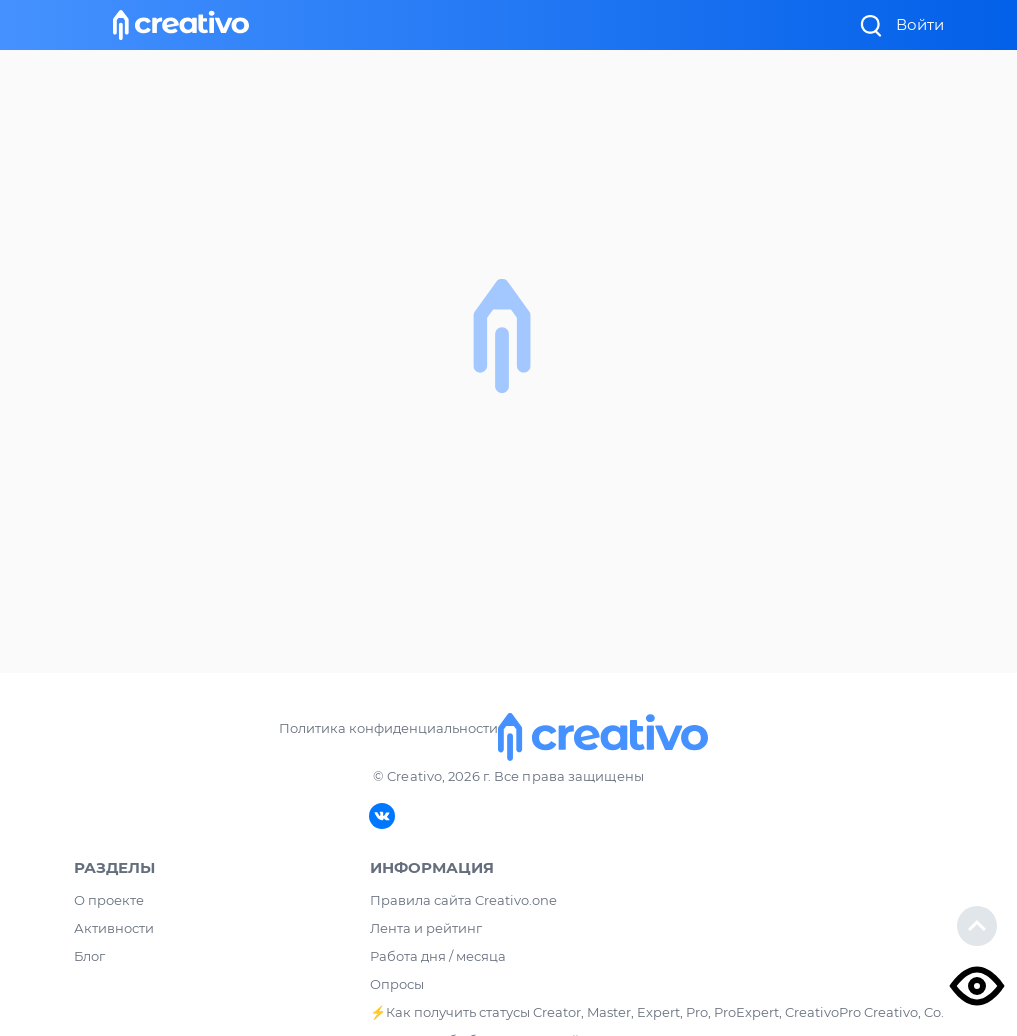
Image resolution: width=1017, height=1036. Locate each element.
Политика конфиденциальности (388, 728)
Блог (89, 956)
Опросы (397, 984)
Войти (920, 24)
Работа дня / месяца (438, 956)
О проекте (109, 900)
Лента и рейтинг (426, 928)
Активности (114, 928)
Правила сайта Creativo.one (463, 900)
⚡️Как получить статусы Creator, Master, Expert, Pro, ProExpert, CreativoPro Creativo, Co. (657, 1012)
